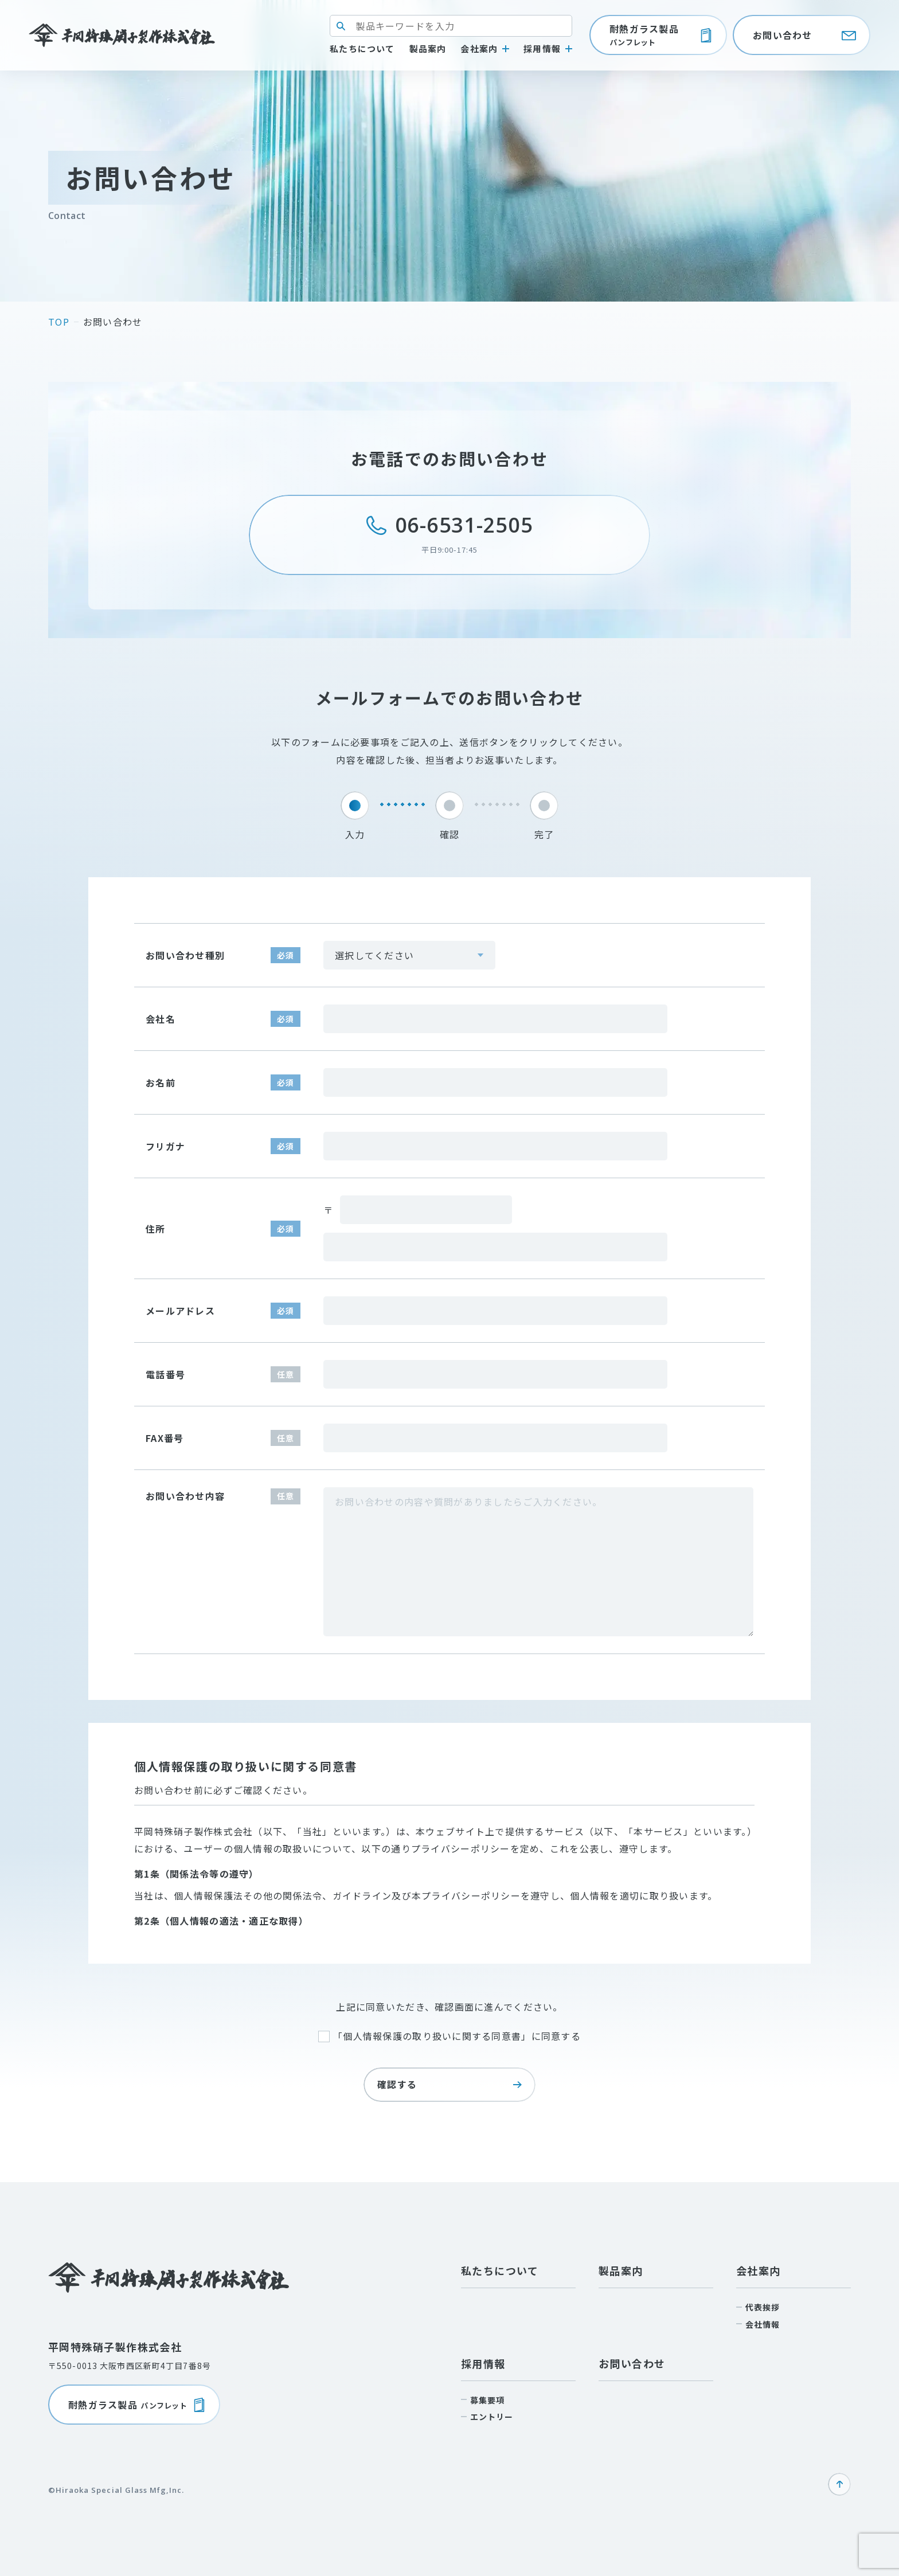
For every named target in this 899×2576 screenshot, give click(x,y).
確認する (449, 2084)
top (58, 322)
